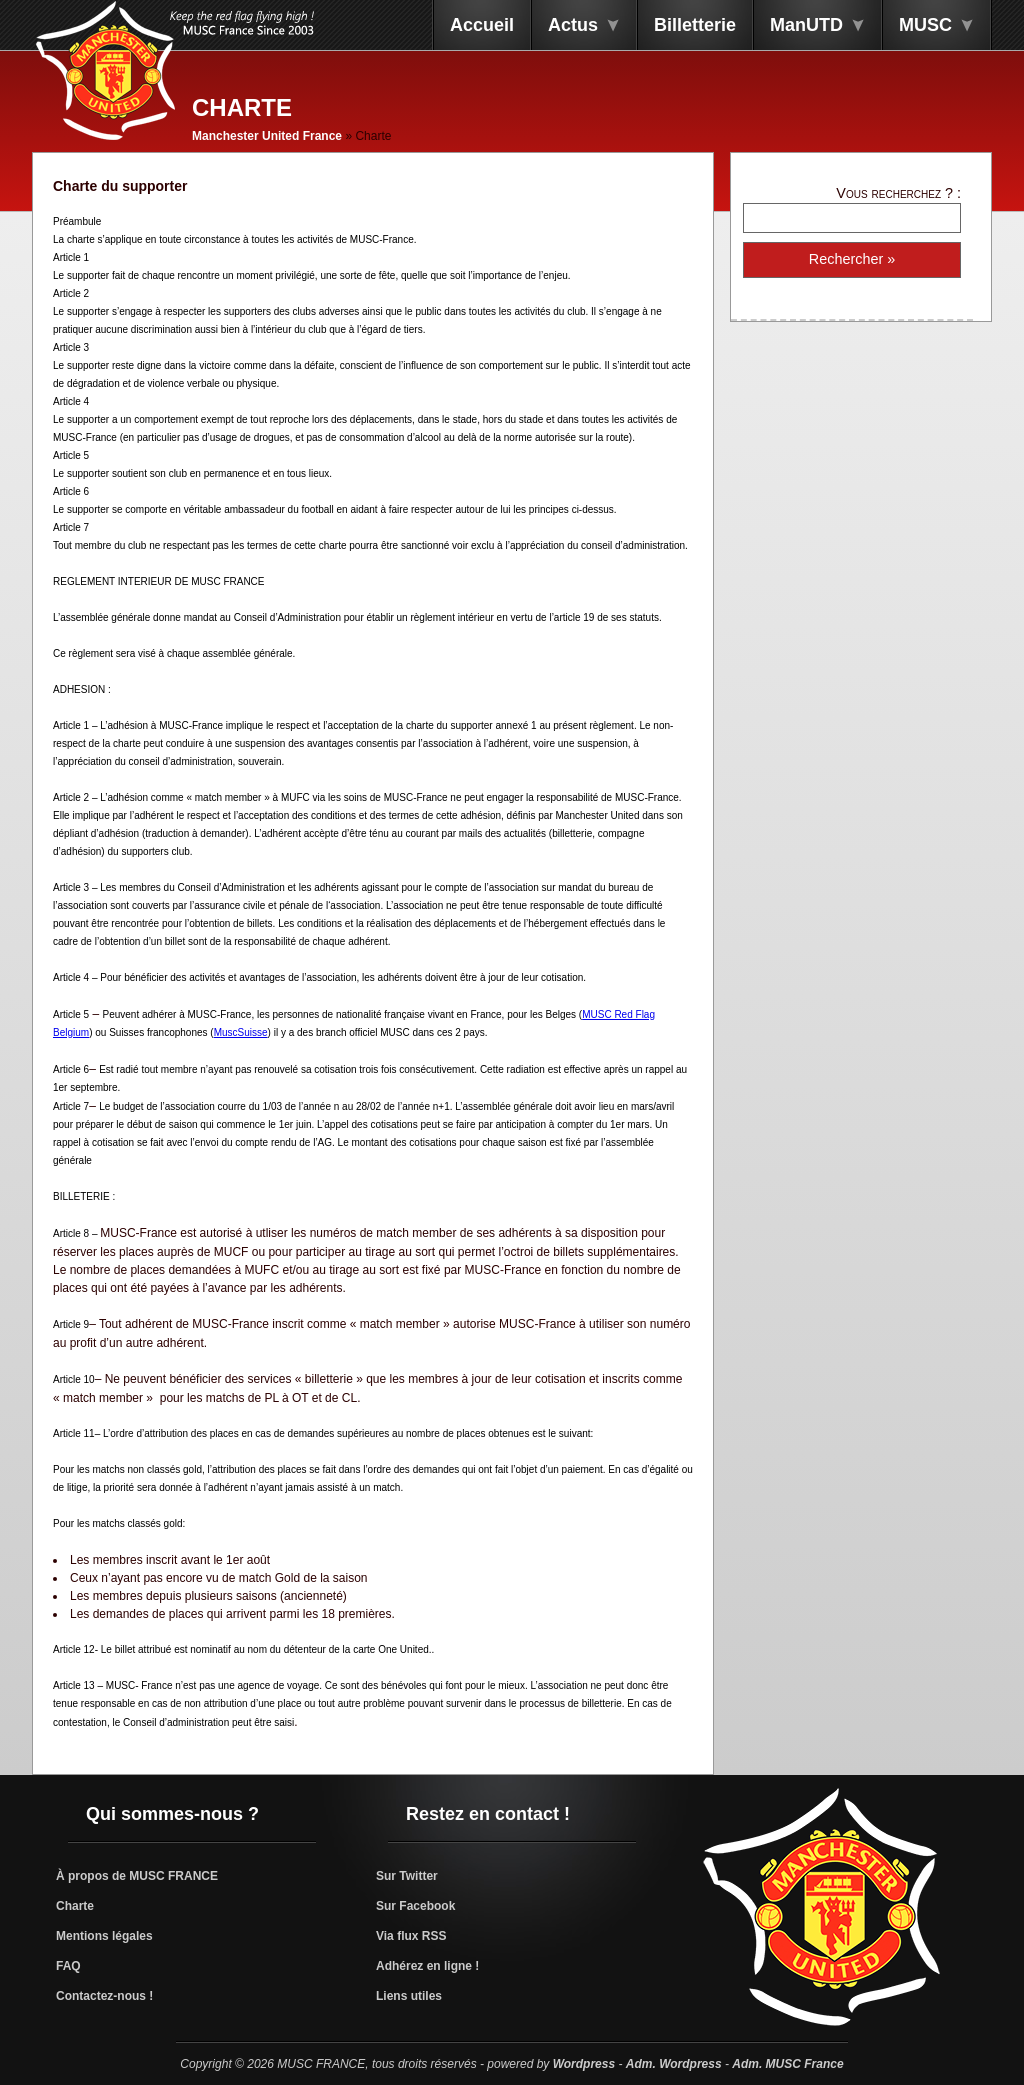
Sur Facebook (415, 1906)
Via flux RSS (411, 1936)
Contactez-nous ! (104, 1996)
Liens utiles (409, 1996)
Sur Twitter (407, 1876)
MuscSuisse (241, 1032)
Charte (75, 1906)
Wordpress (584, 2064)
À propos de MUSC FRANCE (137, 1876)
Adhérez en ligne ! (427, 1966)
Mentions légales (104, 1936)
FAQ (68, 1966)
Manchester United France (267, 136)
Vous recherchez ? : (898, 193)
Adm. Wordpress (674, 2064)
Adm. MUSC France (787, 2064)
